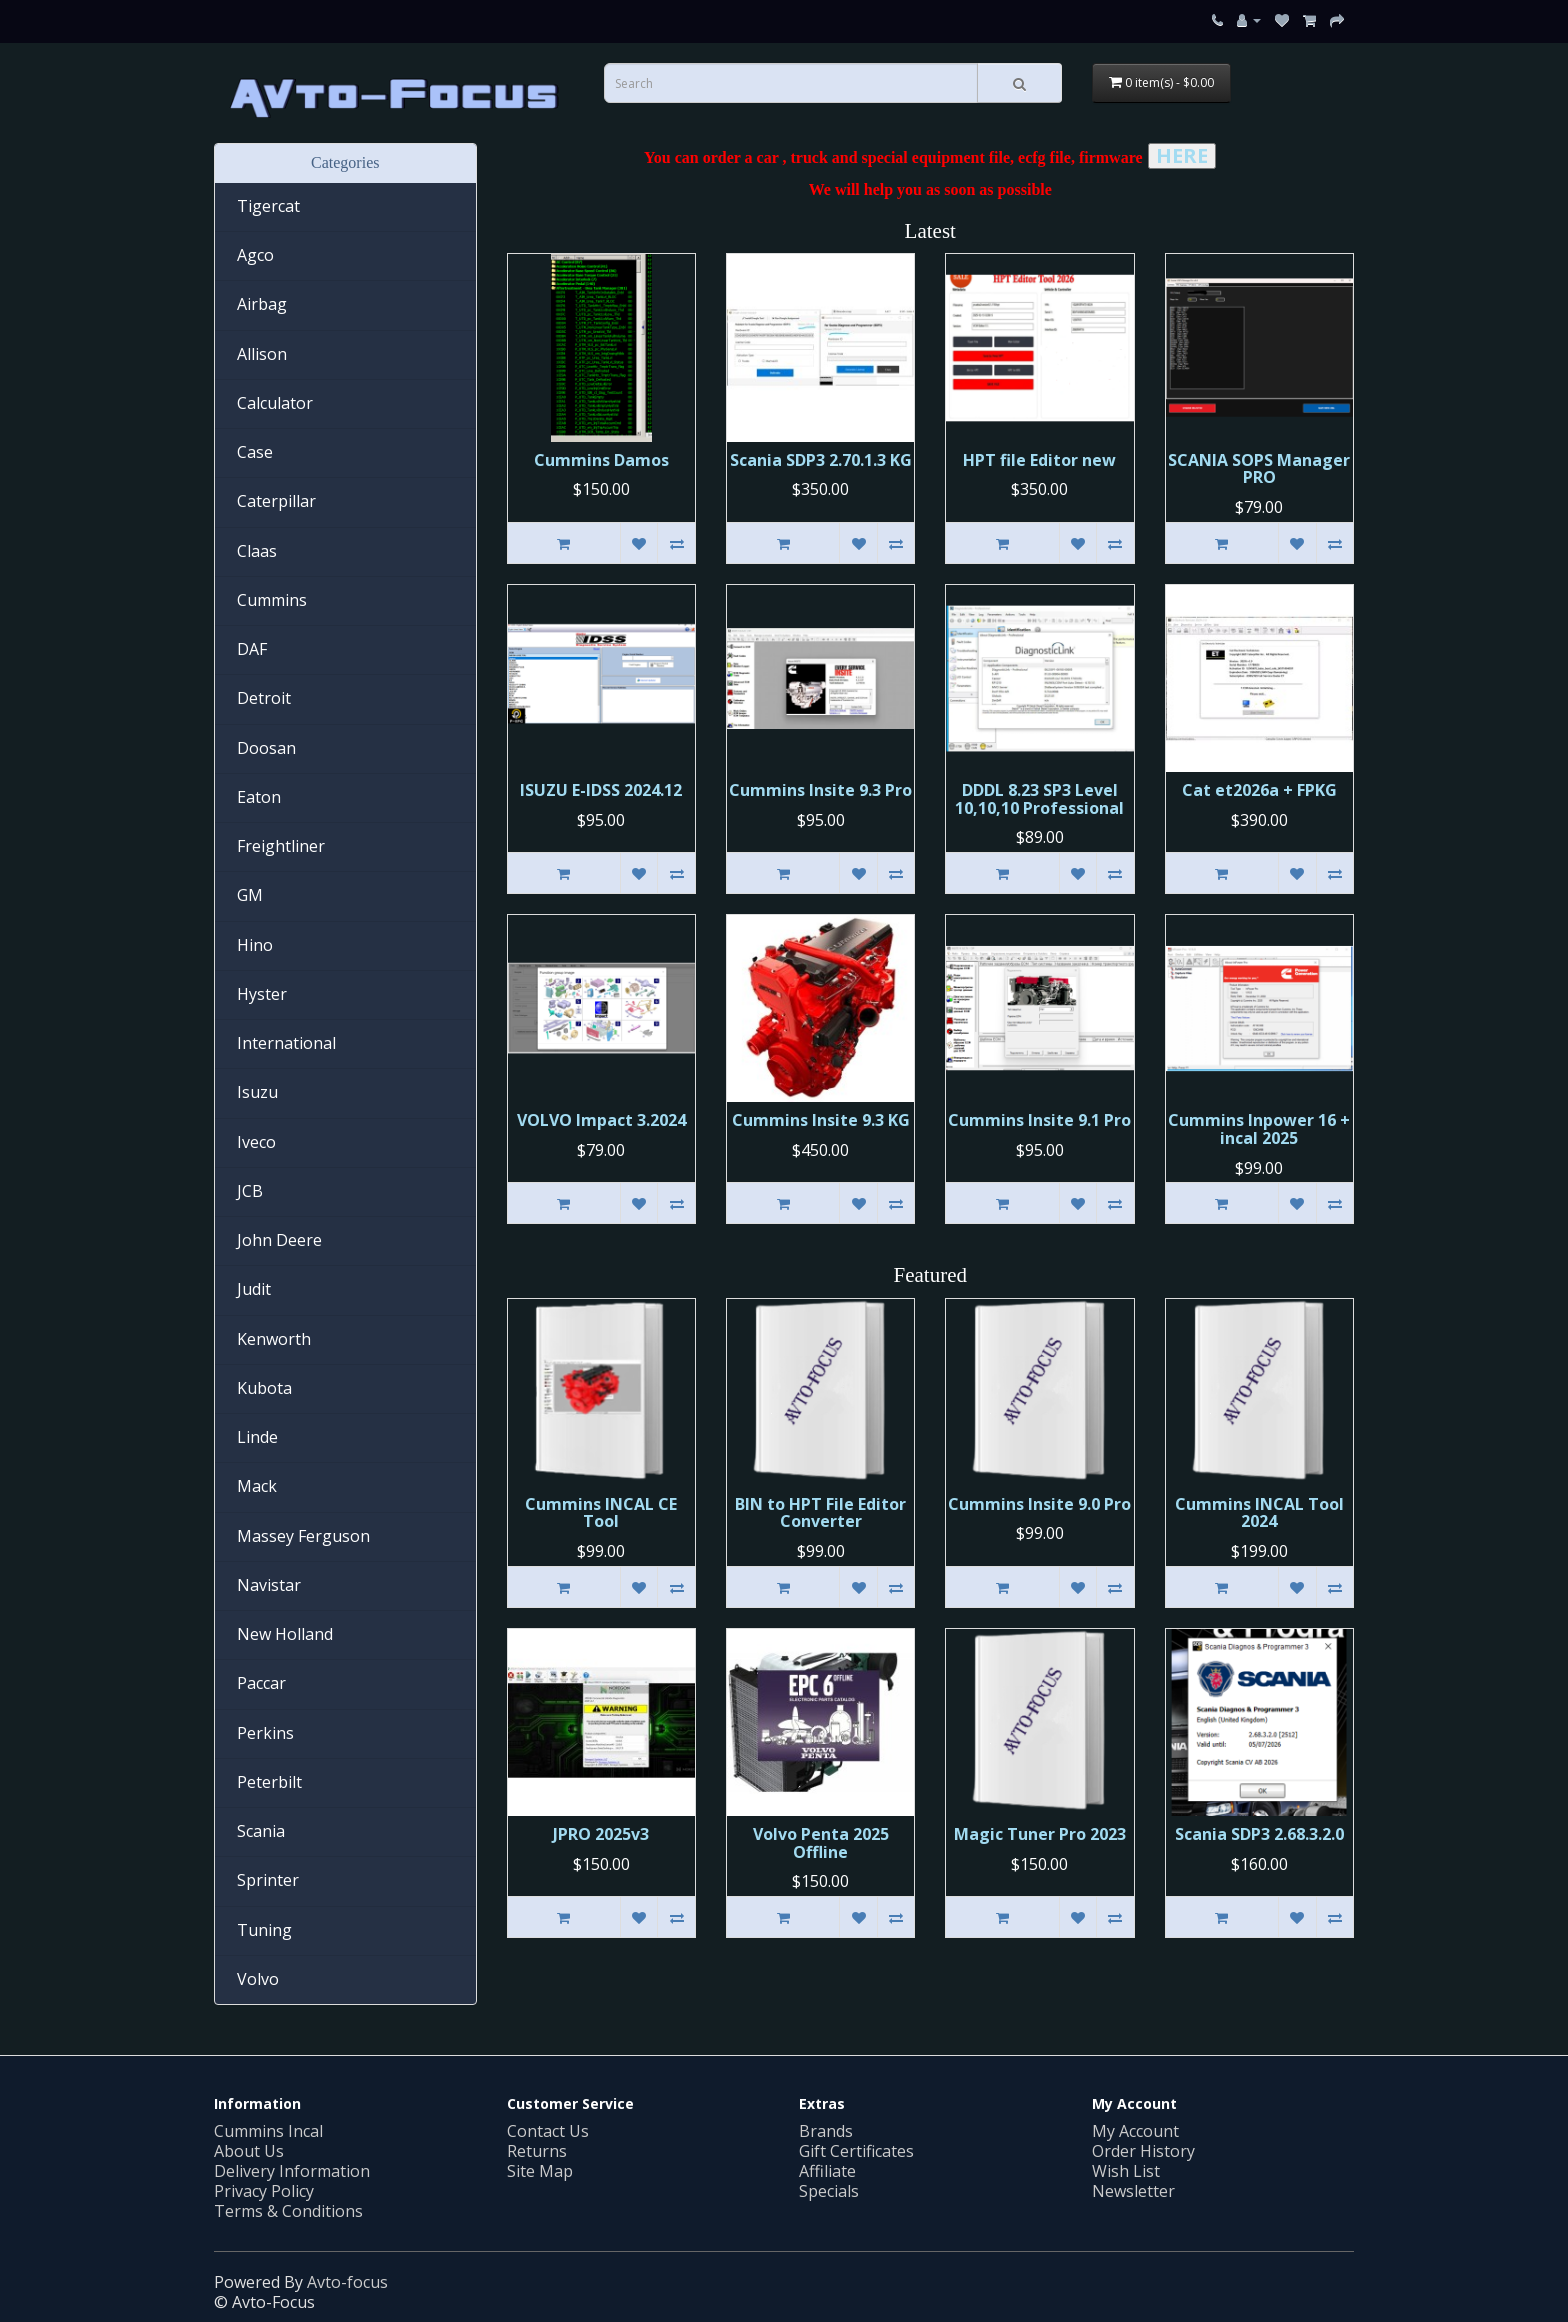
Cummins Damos (601, 460)
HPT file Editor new (1039, 460)
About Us (249, 2151)
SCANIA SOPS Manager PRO (1259, 469)
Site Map (540, 2171)
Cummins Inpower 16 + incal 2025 (1259, 1129)
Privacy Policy (264, 2191)
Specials (829, 2191)
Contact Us (548, 2131)
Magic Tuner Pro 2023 (1040, 1834)
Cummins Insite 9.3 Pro (820, 790)
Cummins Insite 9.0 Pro (1039, 1504)
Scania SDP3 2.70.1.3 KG (821, 460)
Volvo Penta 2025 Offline (821, 1843)
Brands (826, 2131)
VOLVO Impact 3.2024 (601, 1120)
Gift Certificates (856, 2151)
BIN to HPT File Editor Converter (820, 1513)
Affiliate (827, 2171)
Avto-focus (347, 2282)
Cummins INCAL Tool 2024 (1259, 1513)
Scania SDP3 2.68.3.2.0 (1259, 1834)
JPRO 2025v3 (601, 1834)
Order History (1143, 2151)
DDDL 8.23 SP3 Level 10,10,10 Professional (1039, 799)
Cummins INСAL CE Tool (601, 1513)
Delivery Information (292, 2171)
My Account (1135, 2131)
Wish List (1126, 2171)
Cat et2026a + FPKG (1259, 790)
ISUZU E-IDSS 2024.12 (601, 790)
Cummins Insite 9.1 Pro (1039, 1120)
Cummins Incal (268, 2131)
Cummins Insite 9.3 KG (821, 1120)
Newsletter (1133, 2191)
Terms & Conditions (288, 2211)
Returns (537, 2151)
